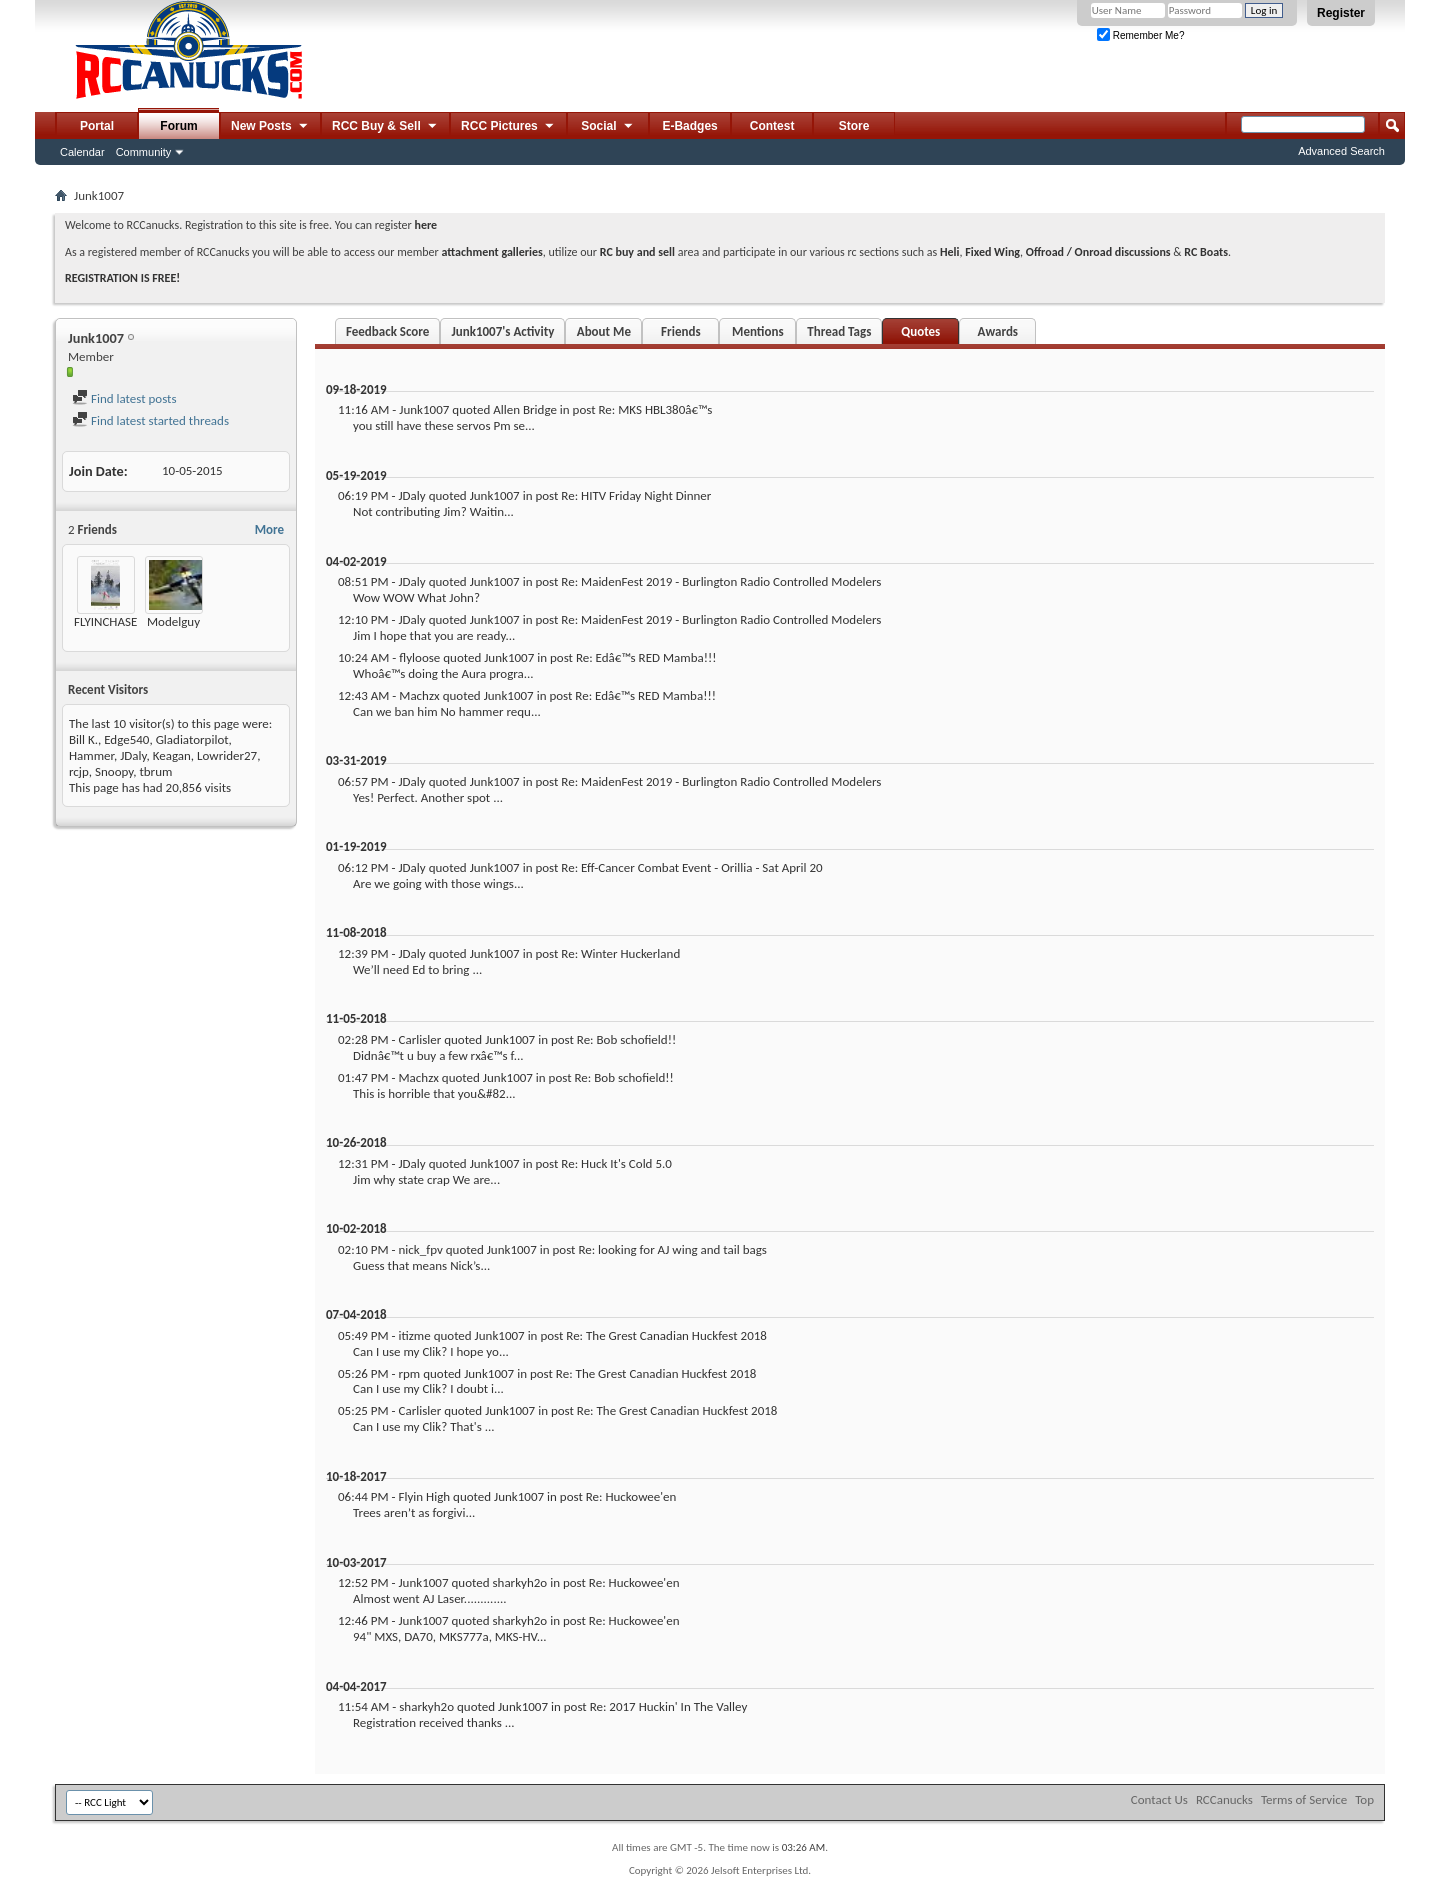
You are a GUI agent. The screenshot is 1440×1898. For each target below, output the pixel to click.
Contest (772, 126)
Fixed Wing (992, 252)
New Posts (270, 127)
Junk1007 (424, 409)
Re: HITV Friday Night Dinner (636, 495)
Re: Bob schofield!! (626, 1039)
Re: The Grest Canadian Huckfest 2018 (666, 1335)
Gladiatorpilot (192, 739)
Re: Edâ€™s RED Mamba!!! (646, 657)
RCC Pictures (508, 127)
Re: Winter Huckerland (620, 953)
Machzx (419, 695)
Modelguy (173, 621)
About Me (604, 331)
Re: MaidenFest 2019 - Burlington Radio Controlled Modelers (721, 581)
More (269, 529)
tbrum (155, 771)
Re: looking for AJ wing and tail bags (672, 1249)
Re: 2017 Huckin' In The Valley (669, 1706)
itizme (414, 1335)
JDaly (133, 755)
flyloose (419, 657)
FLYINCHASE (105, 621)
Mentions (758, 331)
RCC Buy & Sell (385, 127)
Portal (97, 126)
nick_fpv (420, 1249)
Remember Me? (1140, 35)
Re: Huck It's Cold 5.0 (616, 1163)
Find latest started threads (150, 420)
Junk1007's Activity (502, 331)
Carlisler (419, 1039)
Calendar (82, 152)
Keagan (172, 755)
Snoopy (114, 771)
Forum (178, 126)
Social (608, 127)
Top (1364, 1799)
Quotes (920, 331)
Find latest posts (124, 398)
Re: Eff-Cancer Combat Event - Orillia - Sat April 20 (691, 867)
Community (144, 152)
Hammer (91, 755)
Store (854, 126)
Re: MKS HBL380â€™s (656, 409)
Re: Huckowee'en (631, 1496)
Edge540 (126, 739)
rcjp (79, 771)
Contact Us (1159, 1799)
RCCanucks (1224, 1799)
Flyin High (424, 1496)
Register (1341, 13)
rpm (409, 1373)
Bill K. (83, 739)
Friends (680, 331)
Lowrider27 (227, 755)
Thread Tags (839, 331)
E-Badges (689, 126)
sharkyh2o (519, 1582)
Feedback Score (387, 331)
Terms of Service (1304, 1799)
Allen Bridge (525, 409)
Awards (998, 331)
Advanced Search (1341, 151)
